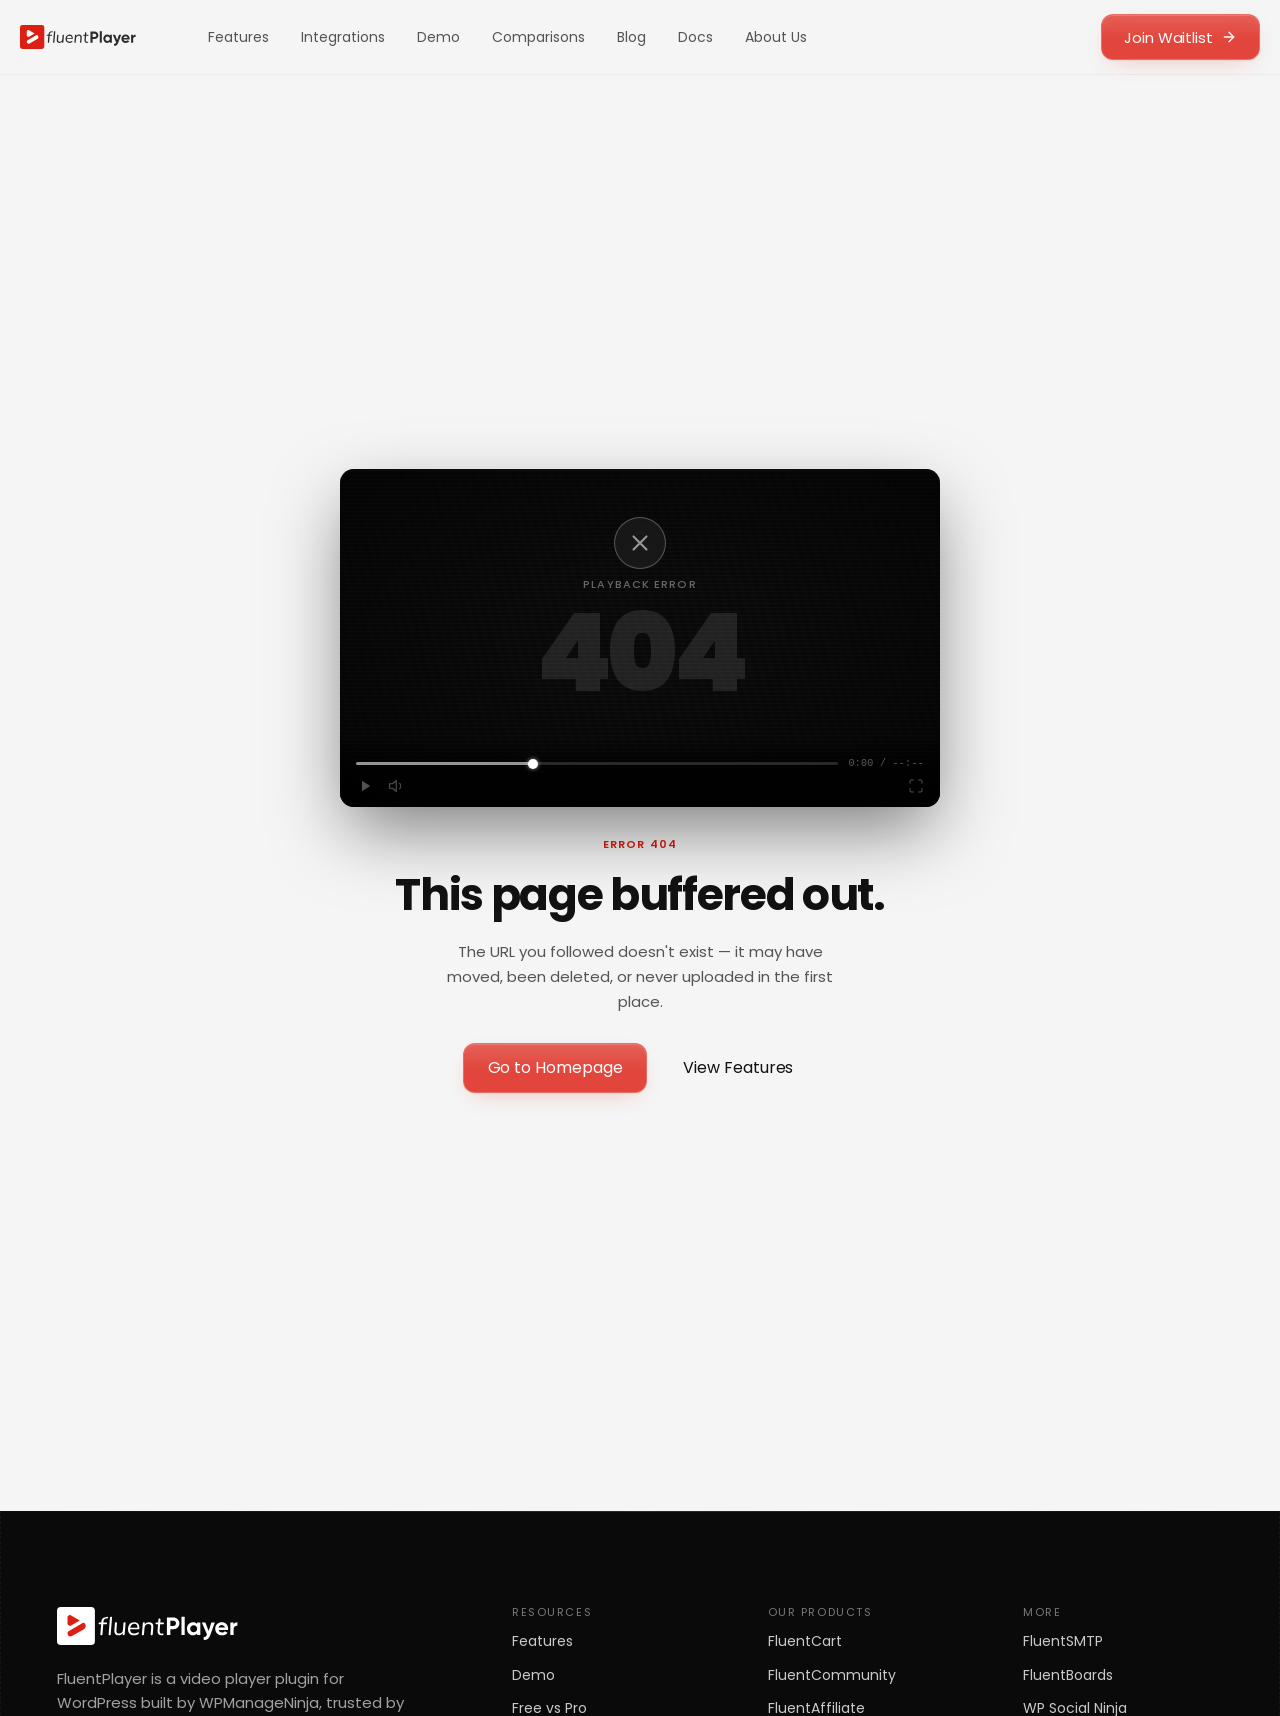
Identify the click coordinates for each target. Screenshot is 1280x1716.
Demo (438, 37)
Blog (631, 37)
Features (238, 37)
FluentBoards (1068, 1675)
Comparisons (538, 37)
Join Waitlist (1180, 37)
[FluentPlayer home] (78, 37)
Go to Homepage (555, 1067)
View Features (738, 1067)
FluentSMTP (1063, 1641)
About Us (776, 37)
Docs (695, 37)
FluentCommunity (832, 1675)
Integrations (343, 37)
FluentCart (805, 1641)
